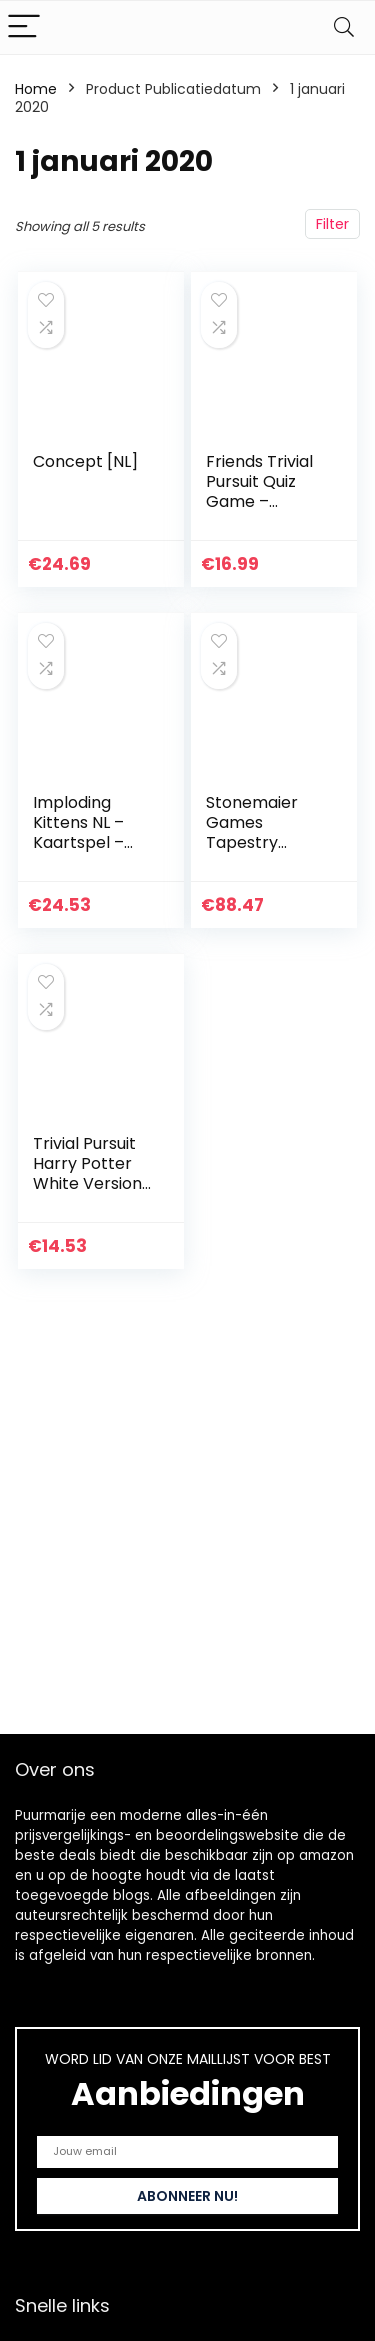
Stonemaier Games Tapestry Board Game (256, 832)
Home (36, 89)
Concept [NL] (85, 461)
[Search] (344, 27)
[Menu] (24, 27)
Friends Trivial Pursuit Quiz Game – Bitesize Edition (263, 491)
